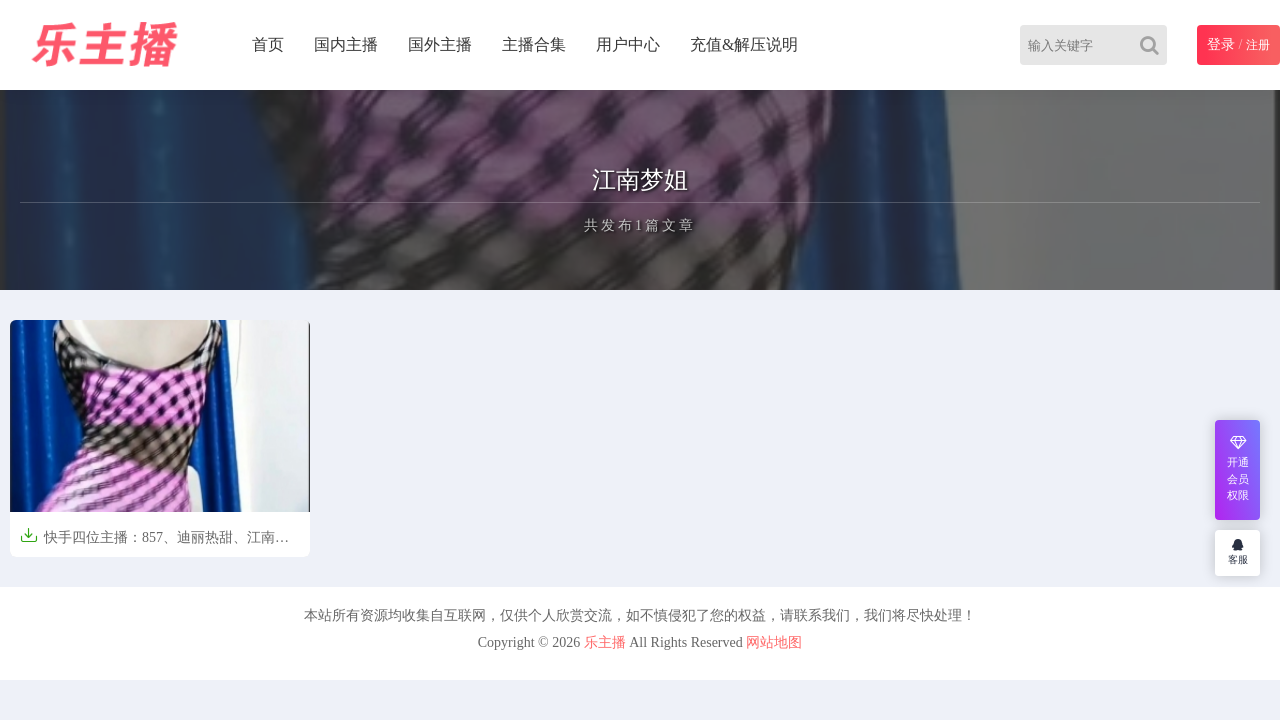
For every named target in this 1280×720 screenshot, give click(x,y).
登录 (1221, 44)
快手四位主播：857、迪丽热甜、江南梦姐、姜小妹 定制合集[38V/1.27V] (154, 543)
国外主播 (440, 44)
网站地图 (774, 642)
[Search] (1153, 45)
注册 (1258, 45)
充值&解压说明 (744, 44)
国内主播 (346, 44)
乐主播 (605, 642)
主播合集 (534, 44)
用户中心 (628, 44)
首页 (268, 44)
